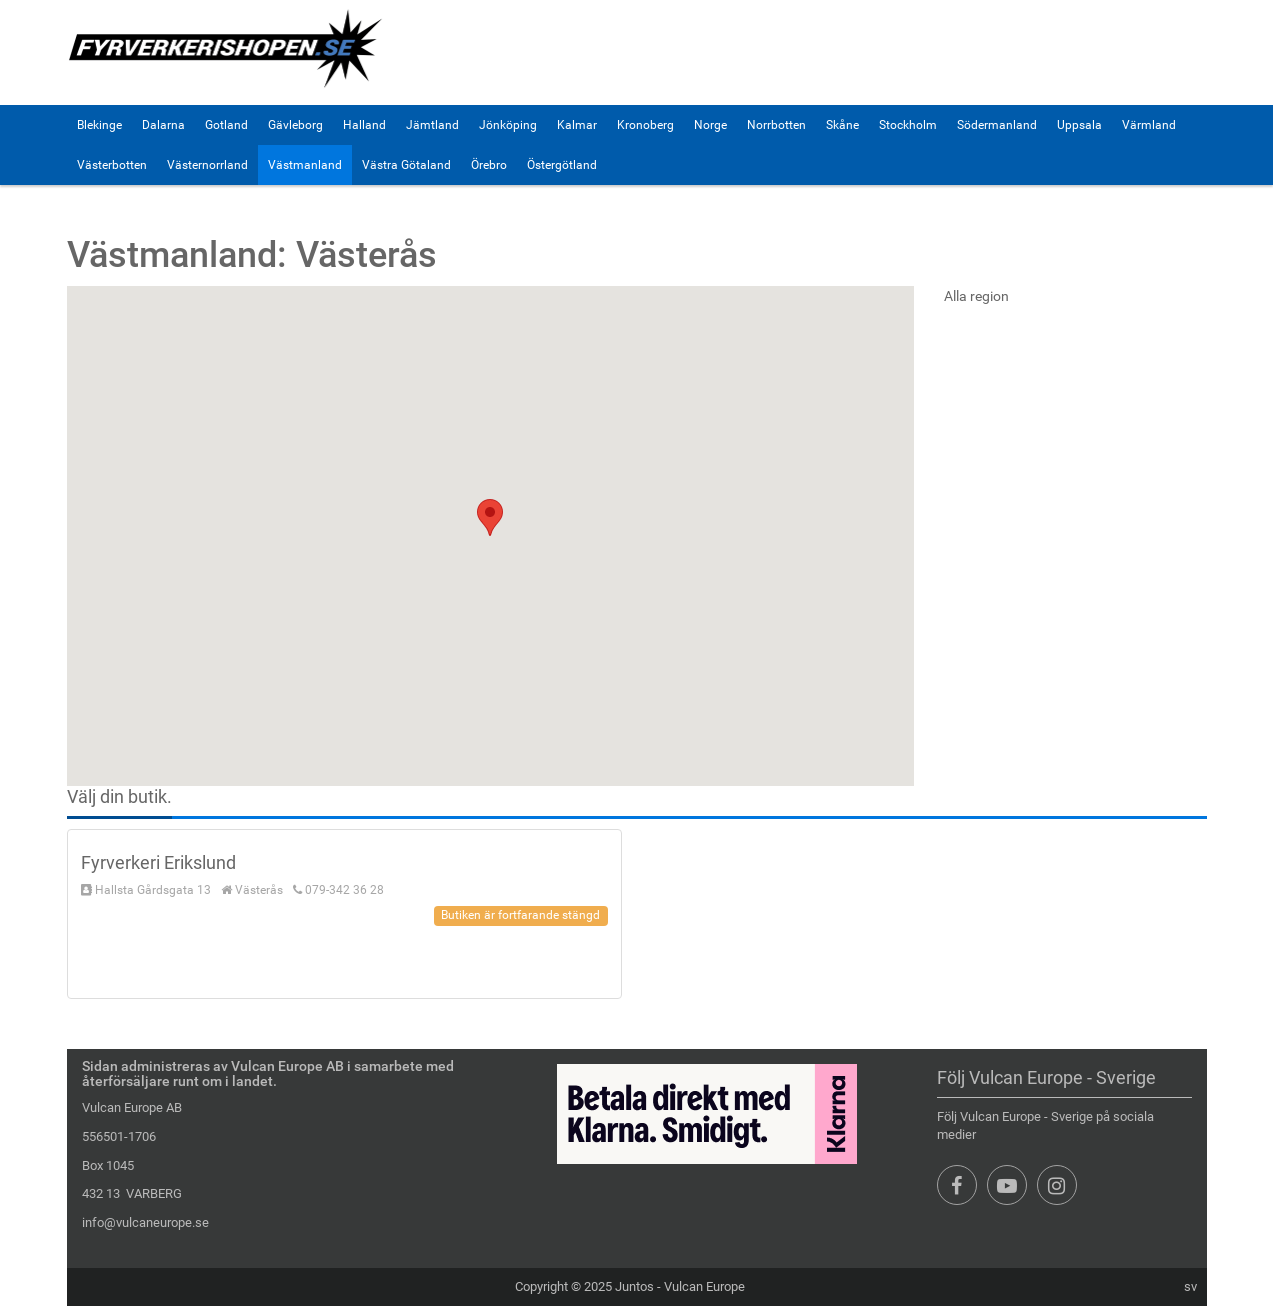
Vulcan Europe (704, 1286)
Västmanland (305, 165)
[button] (490, 517)
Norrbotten (776, 125)
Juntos (634, 1286)
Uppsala (1079, 125)
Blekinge (99, 125)
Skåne (842, 125)
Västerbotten (112, 165)
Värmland (1149, 125)
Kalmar (577, 125)
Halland (364, 125)
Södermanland (997, 125)
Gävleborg (295, 125)
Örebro (489, 165)
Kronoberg (645, 125)
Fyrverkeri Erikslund (158, 862)
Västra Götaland (406, 165)
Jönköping (508, 125)
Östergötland (562, 165)
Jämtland (432, 125)
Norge (710, 125)
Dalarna (163, 125)
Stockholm (908, 125)
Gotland (226, 125)
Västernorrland (207, 165)
